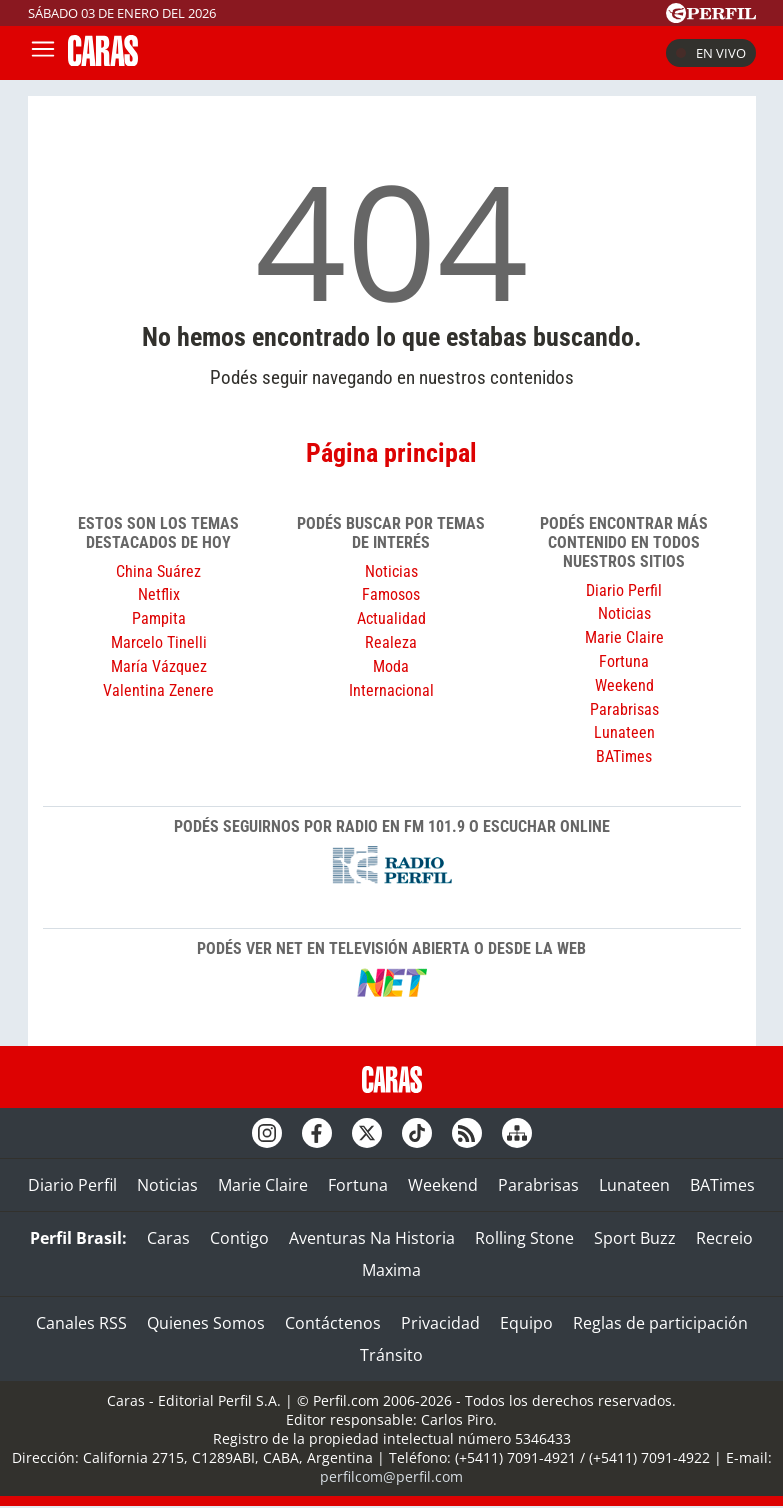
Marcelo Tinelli (159, 642)
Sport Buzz (635, 1238)
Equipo (526, 1323)
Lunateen (624, 732)
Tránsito (391, 1355)
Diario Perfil (624, 590)
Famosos (391, 594)
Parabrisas (624, 709)
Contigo (239, 1238)
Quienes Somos (206, 1323)
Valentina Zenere (158, 690)
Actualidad (391, 618)
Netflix (159, 594)
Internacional (391, 690)
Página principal (391, 453)
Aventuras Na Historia (372, 1238)
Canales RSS (81, 1323)
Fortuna (624, 661)
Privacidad (440, 1323)
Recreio (724, 1238)
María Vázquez (159, 666)
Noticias (391, 571)
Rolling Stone (524, 1238)
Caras (168, 1238)
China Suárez (158, 571)
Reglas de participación (660, 1323)
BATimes (624, 756)
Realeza (391, 642)
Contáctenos (333, 1323)
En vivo (711, 53)
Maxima (391, 1270)
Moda (391, 666)
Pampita (159, 618)
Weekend (624, 685)
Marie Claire (624, 637)
